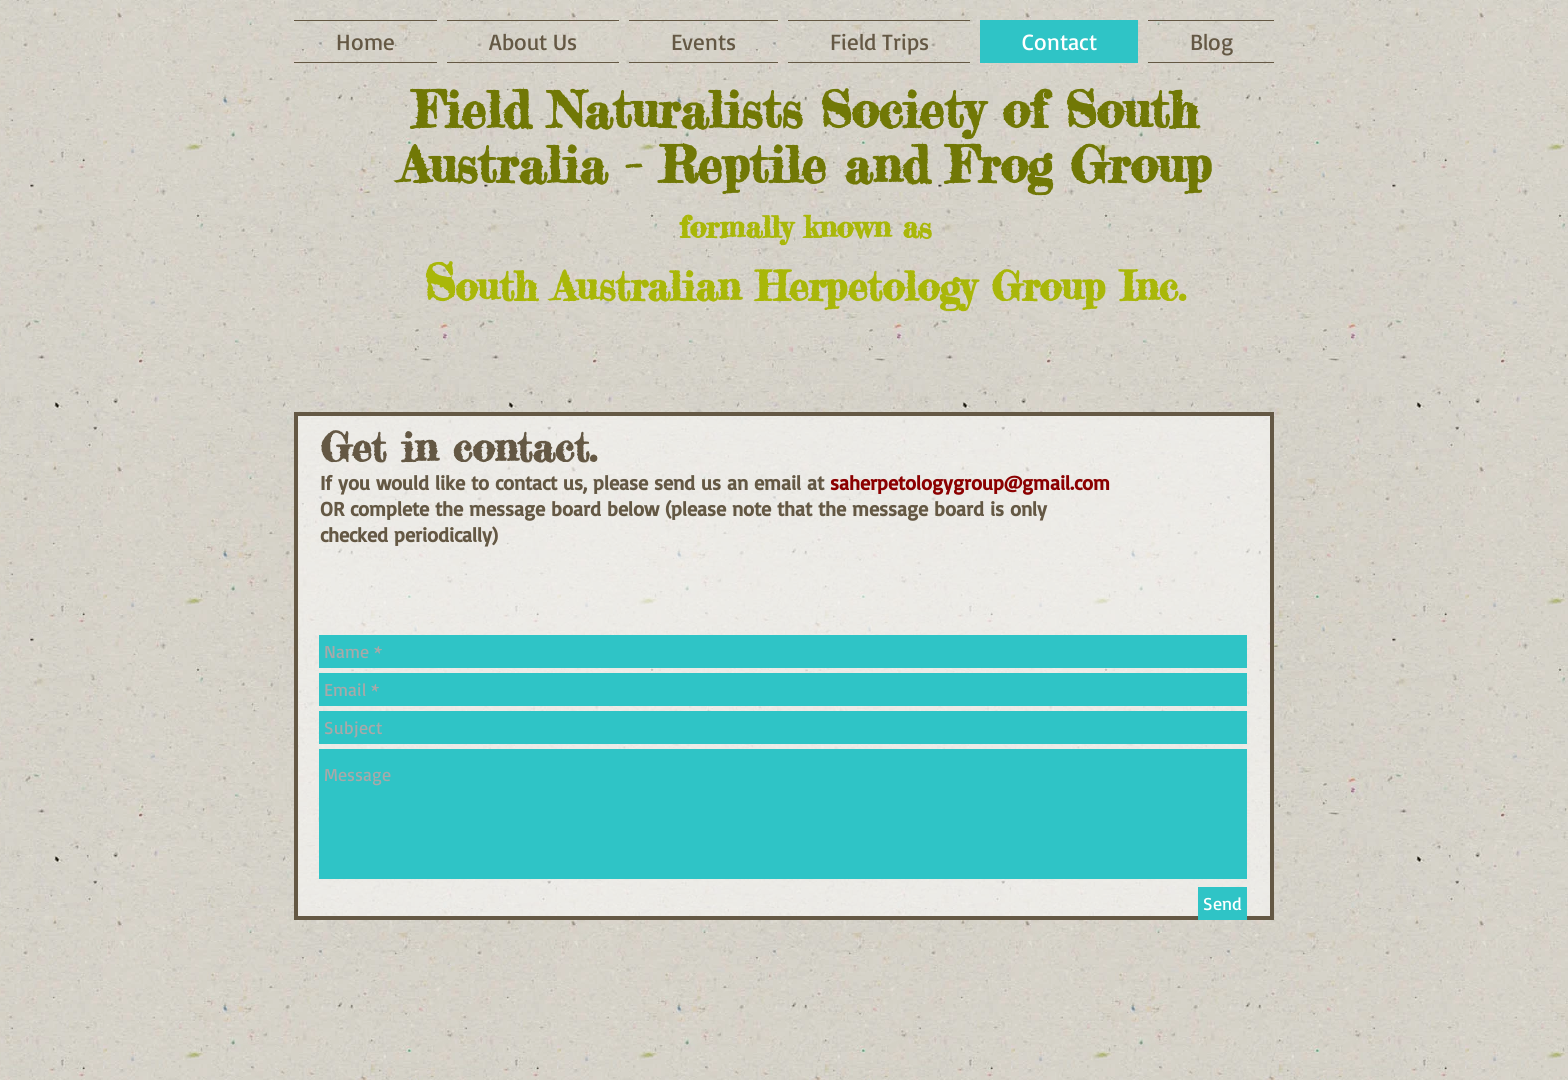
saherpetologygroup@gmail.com (970, 482)
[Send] (1222, 903)
